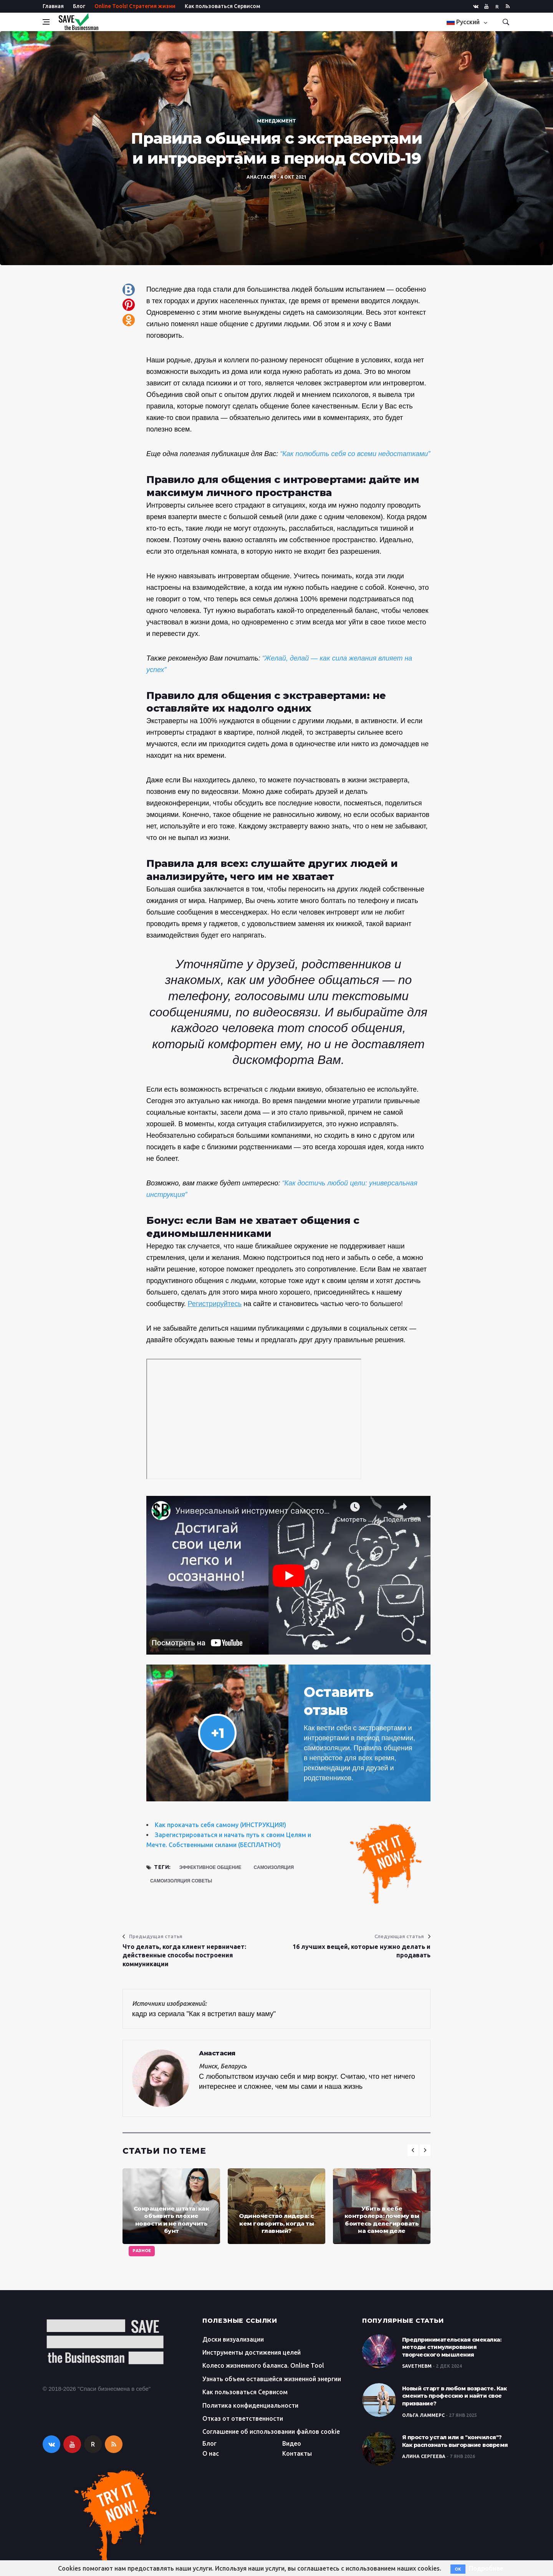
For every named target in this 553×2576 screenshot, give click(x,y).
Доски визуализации (233, 2339)
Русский (463, 21)
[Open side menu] (46, 22)
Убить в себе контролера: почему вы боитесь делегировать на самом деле (381, 2220)
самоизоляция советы (181, 1881)
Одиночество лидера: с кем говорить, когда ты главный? (276, 2223)
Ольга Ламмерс (423, 2415)
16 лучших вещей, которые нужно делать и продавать (361, 1951)
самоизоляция (274, 1867)
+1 (217, 1733)
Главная (53, 6)
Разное (141, 2250)
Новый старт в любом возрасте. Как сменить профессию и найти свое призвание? (454, 2396)
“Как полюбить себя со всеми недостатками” (355, 454)
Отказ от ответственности (242, 2418)
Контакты (297, 2453)
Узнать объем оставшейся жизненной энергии (271, 2378)
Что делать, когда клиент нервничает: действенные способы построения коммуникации (184, 1955)
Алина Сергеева (423, 2456)
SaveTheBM (417, 2366)
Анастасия (261, 176)
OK (458, 2569)
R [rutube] (496, 6)
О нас (210, 2453)
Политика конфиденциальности (250, 2405)
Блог (79, 6)
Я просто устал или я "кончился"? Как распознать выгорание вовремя (455, 2441)
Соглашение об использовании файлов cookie (271, 2431)
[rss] (507, 6)
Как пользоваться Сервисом (222, 6)
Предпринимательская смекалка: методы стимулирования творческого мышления (452, 2347)
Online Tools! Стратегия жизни (135, 6)
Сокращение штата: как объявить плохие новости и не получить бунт (171, 2220)
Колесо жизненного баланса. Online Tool (263, 2365)
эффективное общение (210, 1867)
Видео (291, 2443)
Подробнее (486, 2568)
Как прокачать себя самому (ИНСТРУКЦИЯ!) (220, 1824)
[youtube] (486, 6)
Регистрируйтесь (215, 1304)
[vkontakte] (475, 6)
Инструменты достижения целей (251, 2352)
